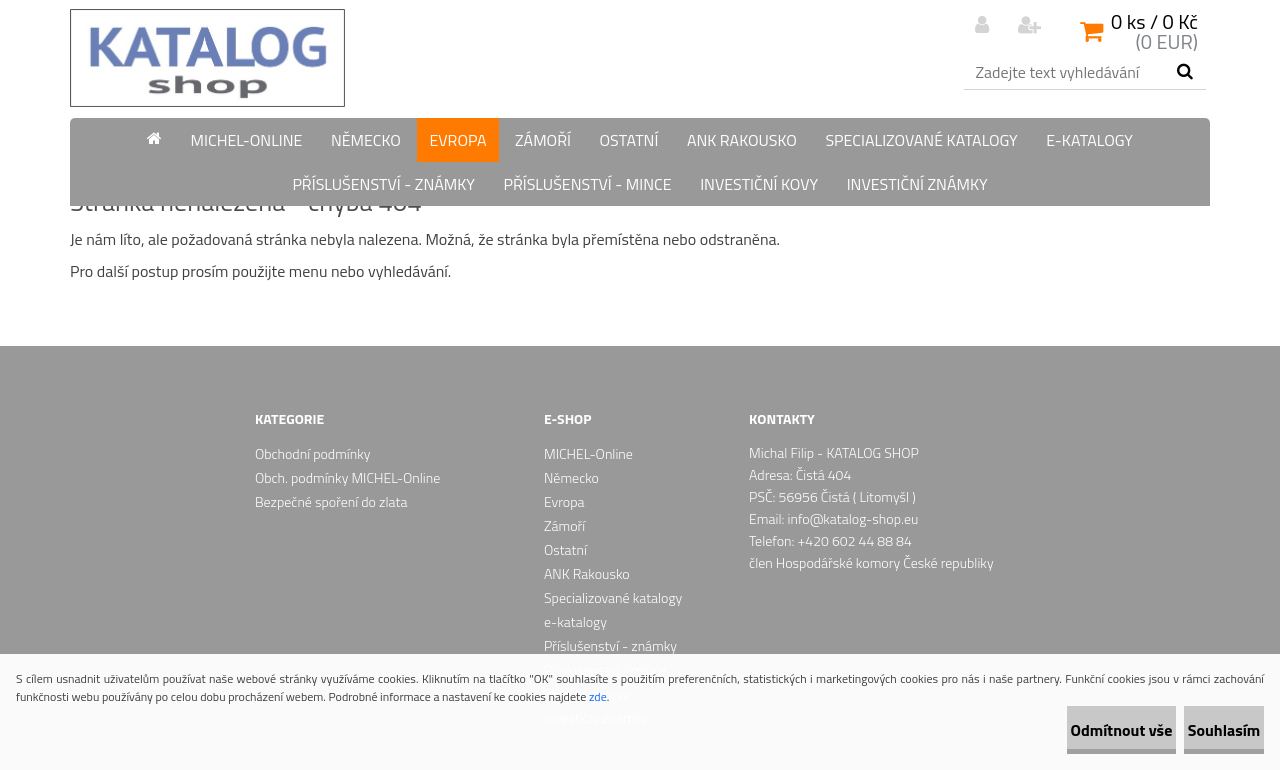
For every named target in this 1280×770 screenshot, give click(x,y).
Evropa (457, 140)
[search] (1184, 72)
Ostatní (628, 140)
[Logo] (207, 58)
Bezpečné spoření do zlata (331, 501)
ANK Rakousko (742, 140)
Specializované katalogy (921, 140)
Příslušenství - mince (587, 184)
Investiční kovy (759, 184)
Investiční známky (917, 184)
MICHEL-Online (247, 140)
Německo (366, 140)
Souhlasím (1202, 730)
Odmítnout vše (1058, 730)
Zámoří (543, 140)
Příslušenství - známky (383, 184)
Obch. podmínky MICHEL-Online (347, 477)
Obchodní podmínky (313, 453)
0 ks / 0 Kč (1154, 21)
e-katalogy (1089, 140)
